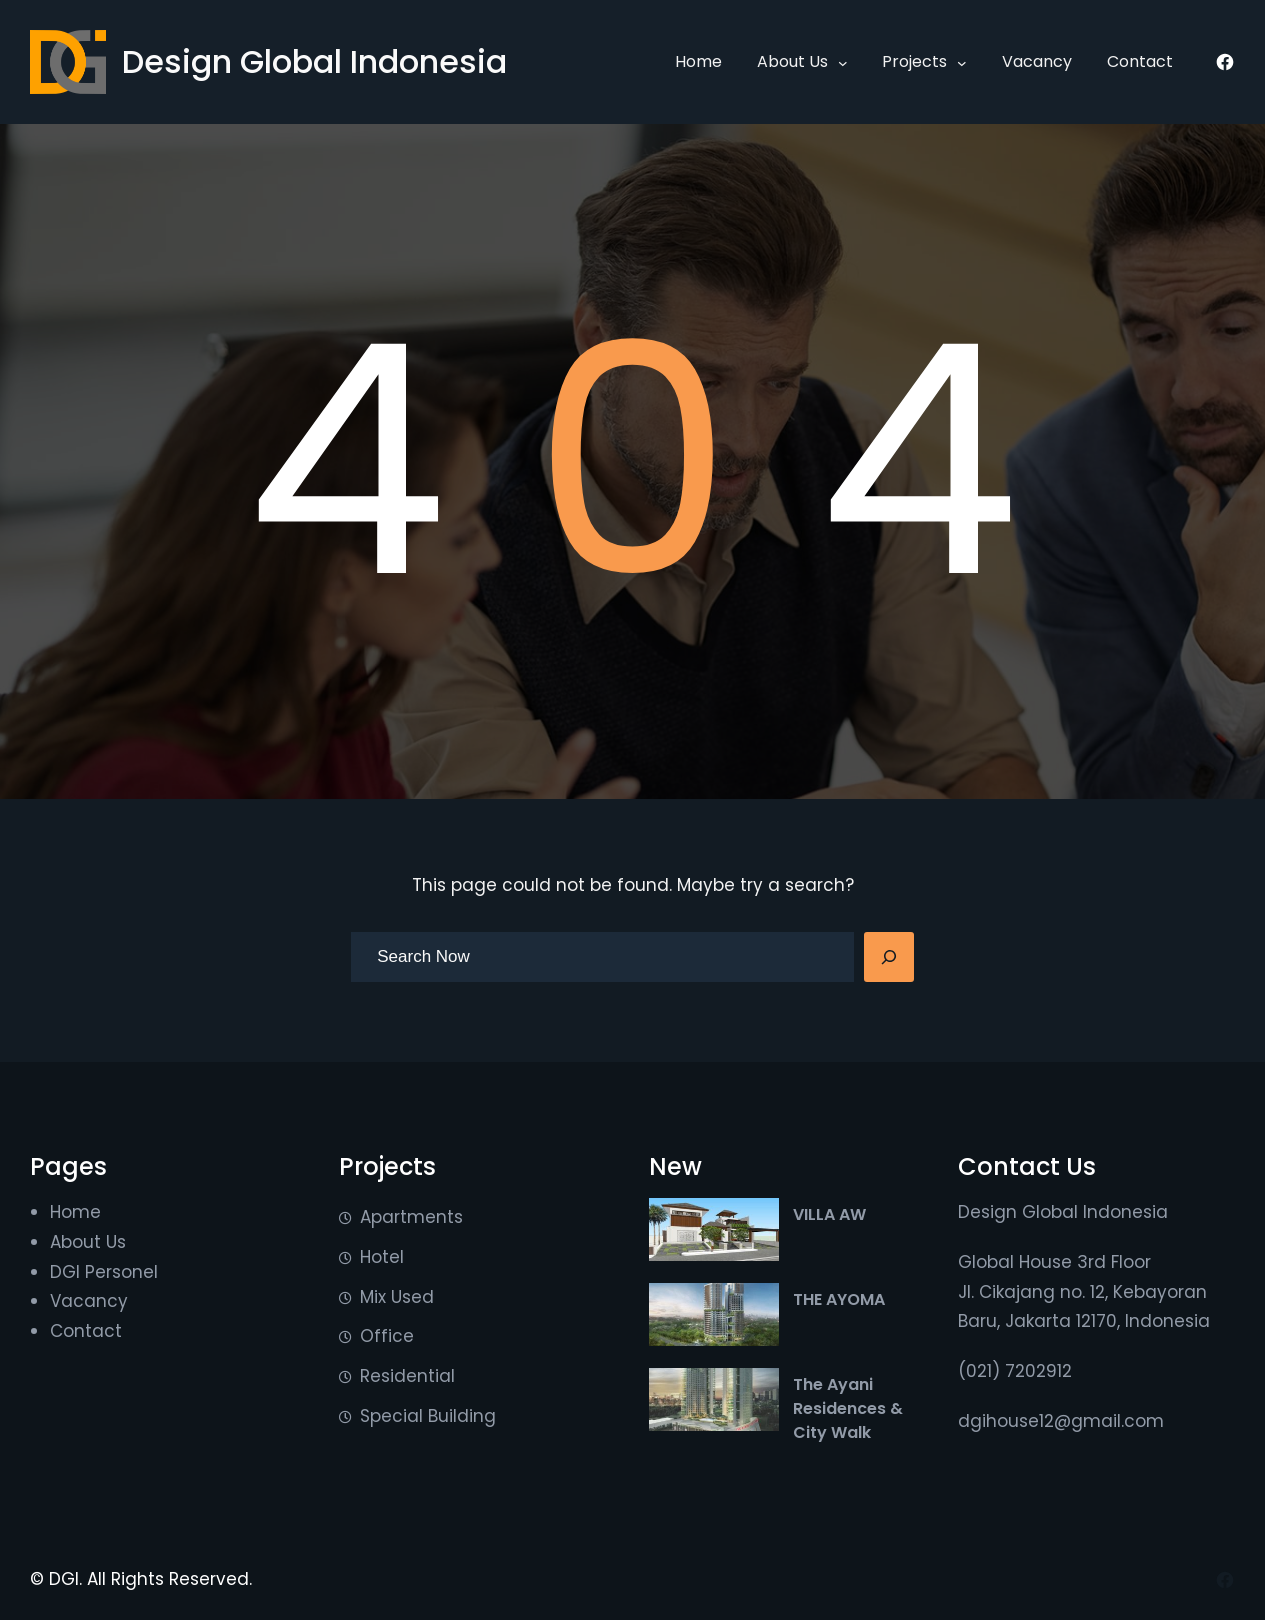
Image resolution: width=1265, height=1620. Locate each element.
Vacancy (89, 1301)
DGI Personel (104, 1272)
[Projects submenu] (962, 62)
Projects (914, 61)
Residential (407, 1376)
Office (387, 1336)
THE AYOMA (839, 1299)
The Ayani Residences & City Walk (848, 1408)
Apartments (411, 1217)
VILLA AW (829, 1214)
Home (75, 1212)
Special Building (428, 1416)
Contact (86, 1331)
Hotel (382, 1257)
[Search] (889, 957)
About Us (792, 61)
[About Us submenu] (843, 62)
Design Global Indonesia (314, 61)
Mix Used (397, 1297)
